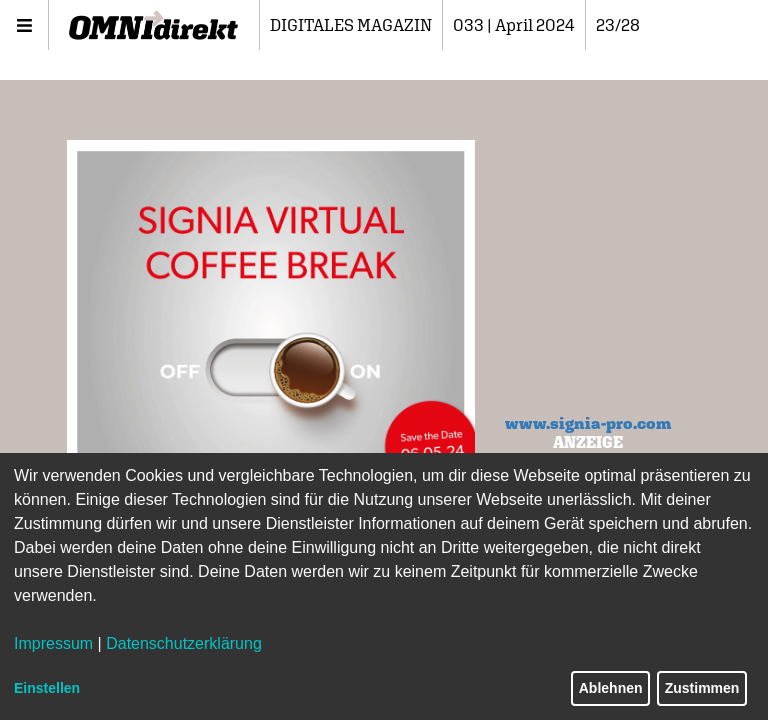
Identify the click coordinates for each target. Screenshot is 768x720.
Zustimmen (702, 688)
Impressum (53, 643)
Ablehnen (611, 688)
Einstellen (47, 688)
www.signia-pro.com (588, 423)
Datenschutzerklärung (184, 643)
